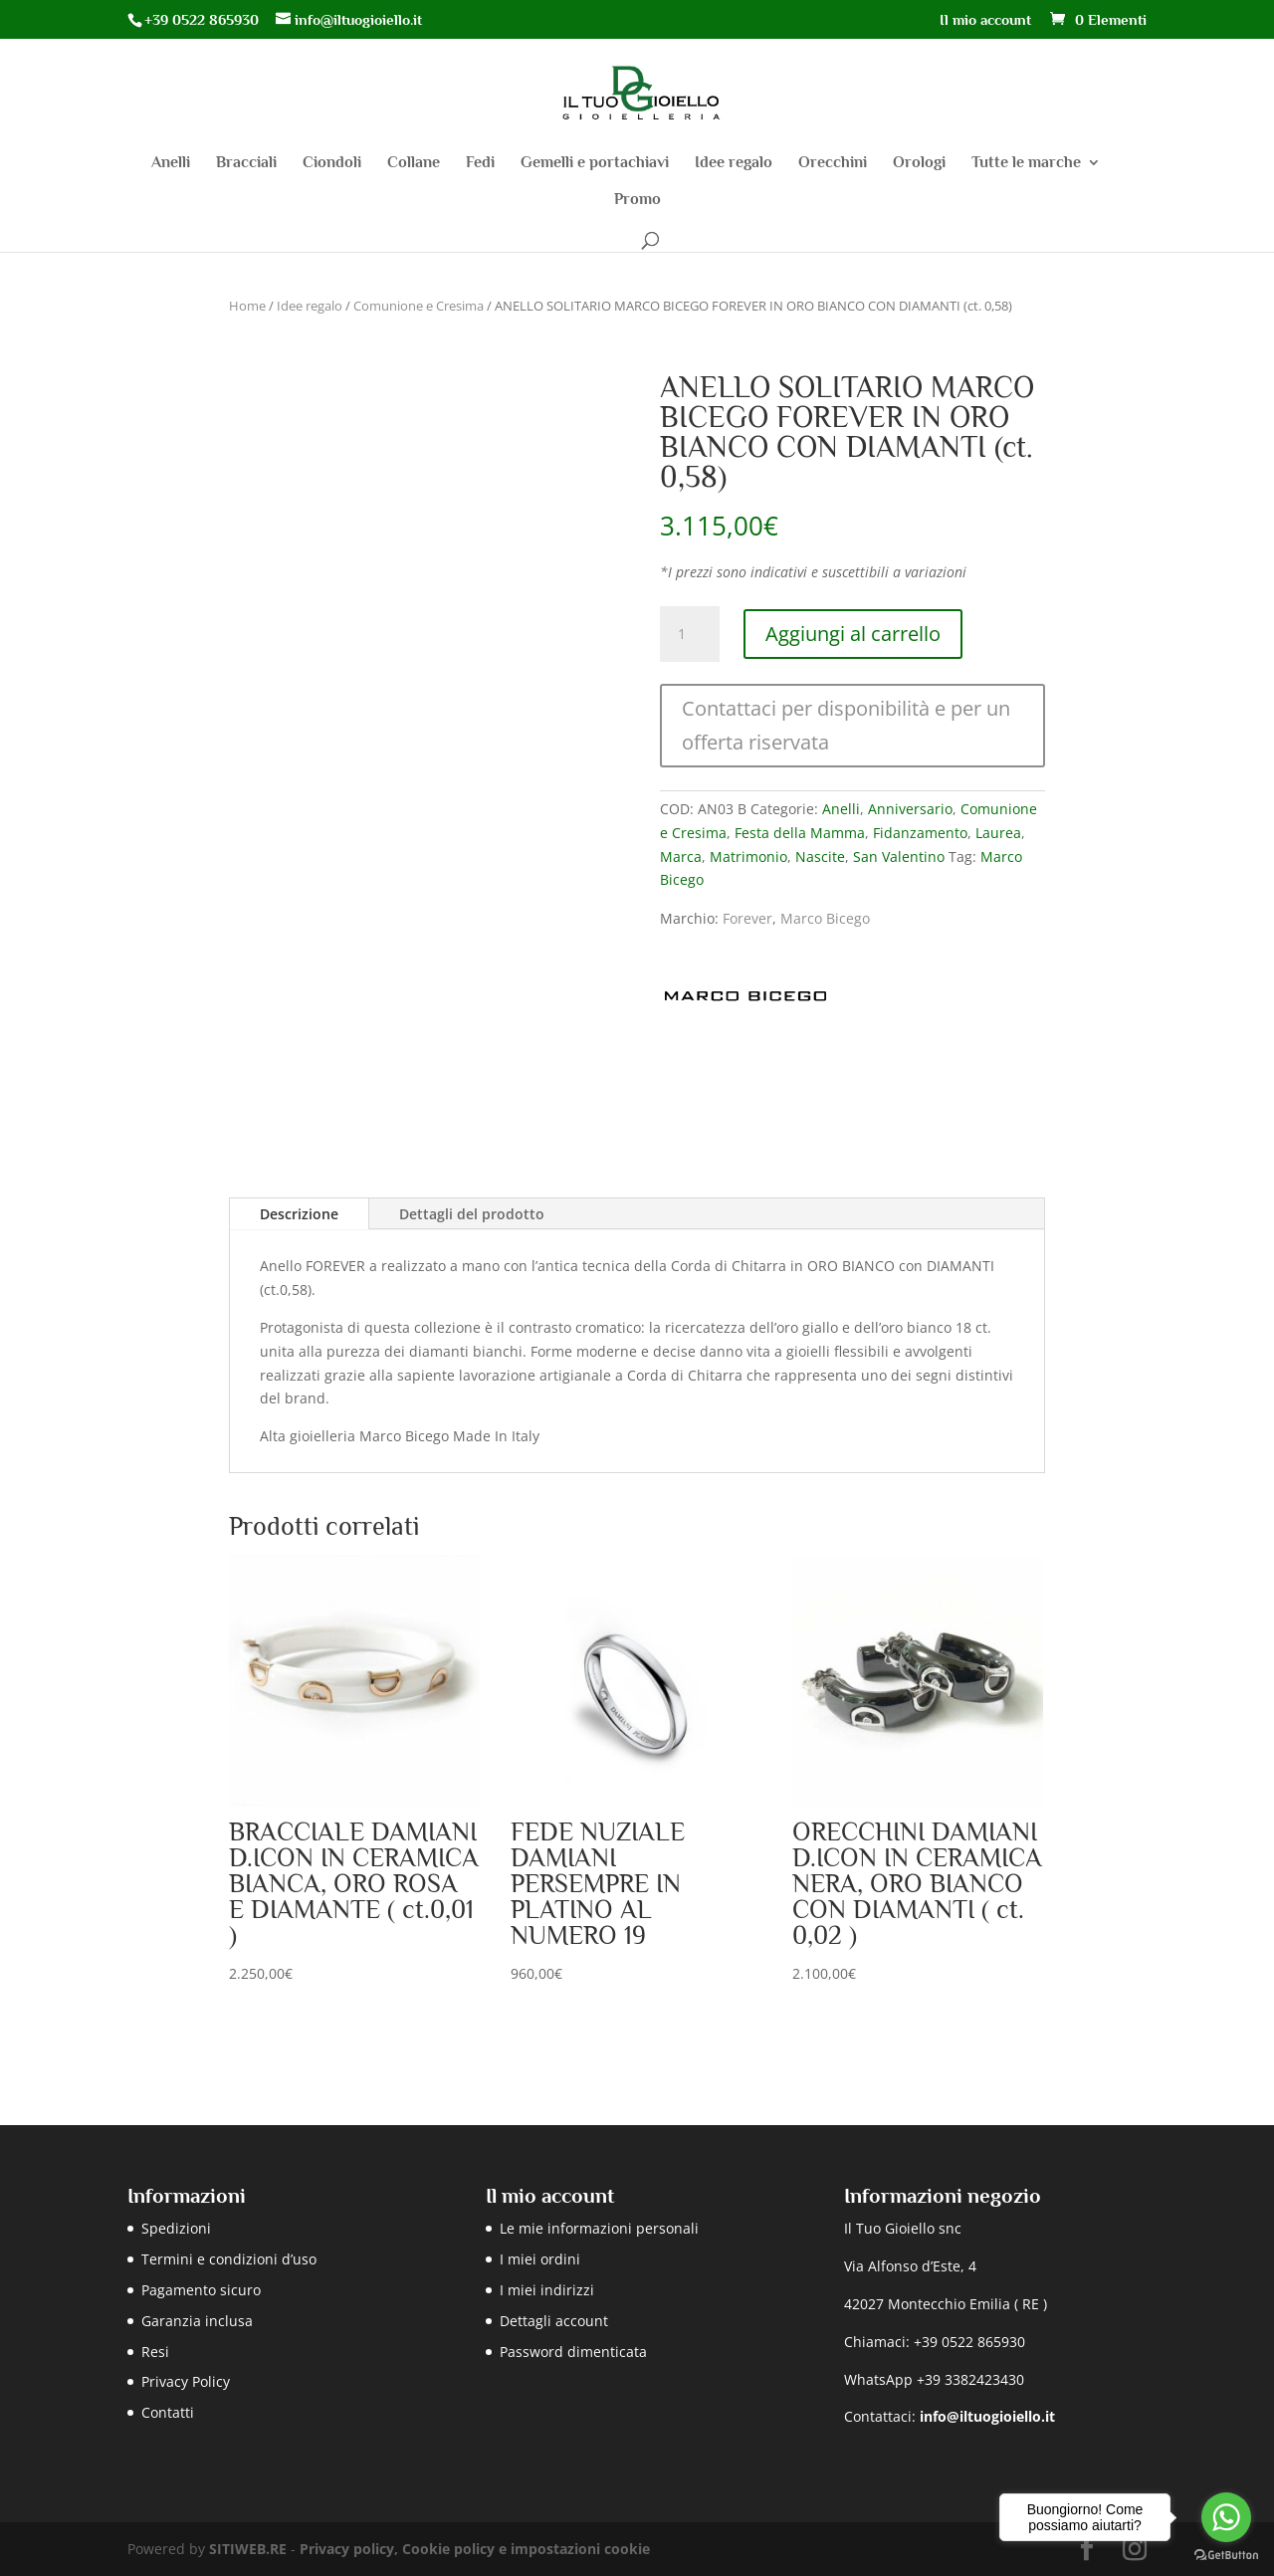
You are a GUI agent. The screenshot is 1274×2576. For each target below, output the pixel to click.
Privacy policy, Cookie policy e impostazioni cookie (475, 2548)
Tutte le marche (1026, 163)
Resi (155, 2351)
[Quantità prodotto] (690, 634)
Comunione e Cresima (418, 306)
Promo (637, 200)
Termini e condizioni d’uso (229, 2259)
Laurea (998, 832)
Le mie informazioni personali (599, 2228)
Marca (681, 856)
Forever (747, 918)
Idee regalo (733, 163)
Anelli (170, 163)
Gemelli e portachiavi (595, 163)
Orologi (919, 163)
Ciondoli (332, 163)
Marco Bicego (825, 918)
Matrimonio (748, 856)
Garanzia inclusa (197, 2320)
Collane (413, 163)
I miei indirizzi (547, 2289)
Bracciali (246, 163)
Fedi (480, 163)
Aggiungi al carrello (853, 633)
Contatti (167, 2412)
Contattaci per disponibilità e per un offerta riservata (846, 725)
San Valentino (899, 856)
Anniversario (910, 808)
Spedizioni (176, 2228)
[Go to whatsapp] (1226, 2517)
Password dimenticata (573, 2351)
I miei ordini (540, 2259)
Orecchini (832, 163)
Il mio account (985, 20)
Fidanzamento (920, 832)
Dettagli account (554, 2320)
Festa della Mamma (800, 832)
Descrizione (299, 1213)
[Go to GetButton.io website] (1226, 2555)
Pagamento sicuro (201, 2289)
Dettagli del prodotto (471, 1213)
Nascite (820, 856)
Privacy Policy (185, 2381)
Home (247, 306)
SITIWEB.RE (248, 2548)
